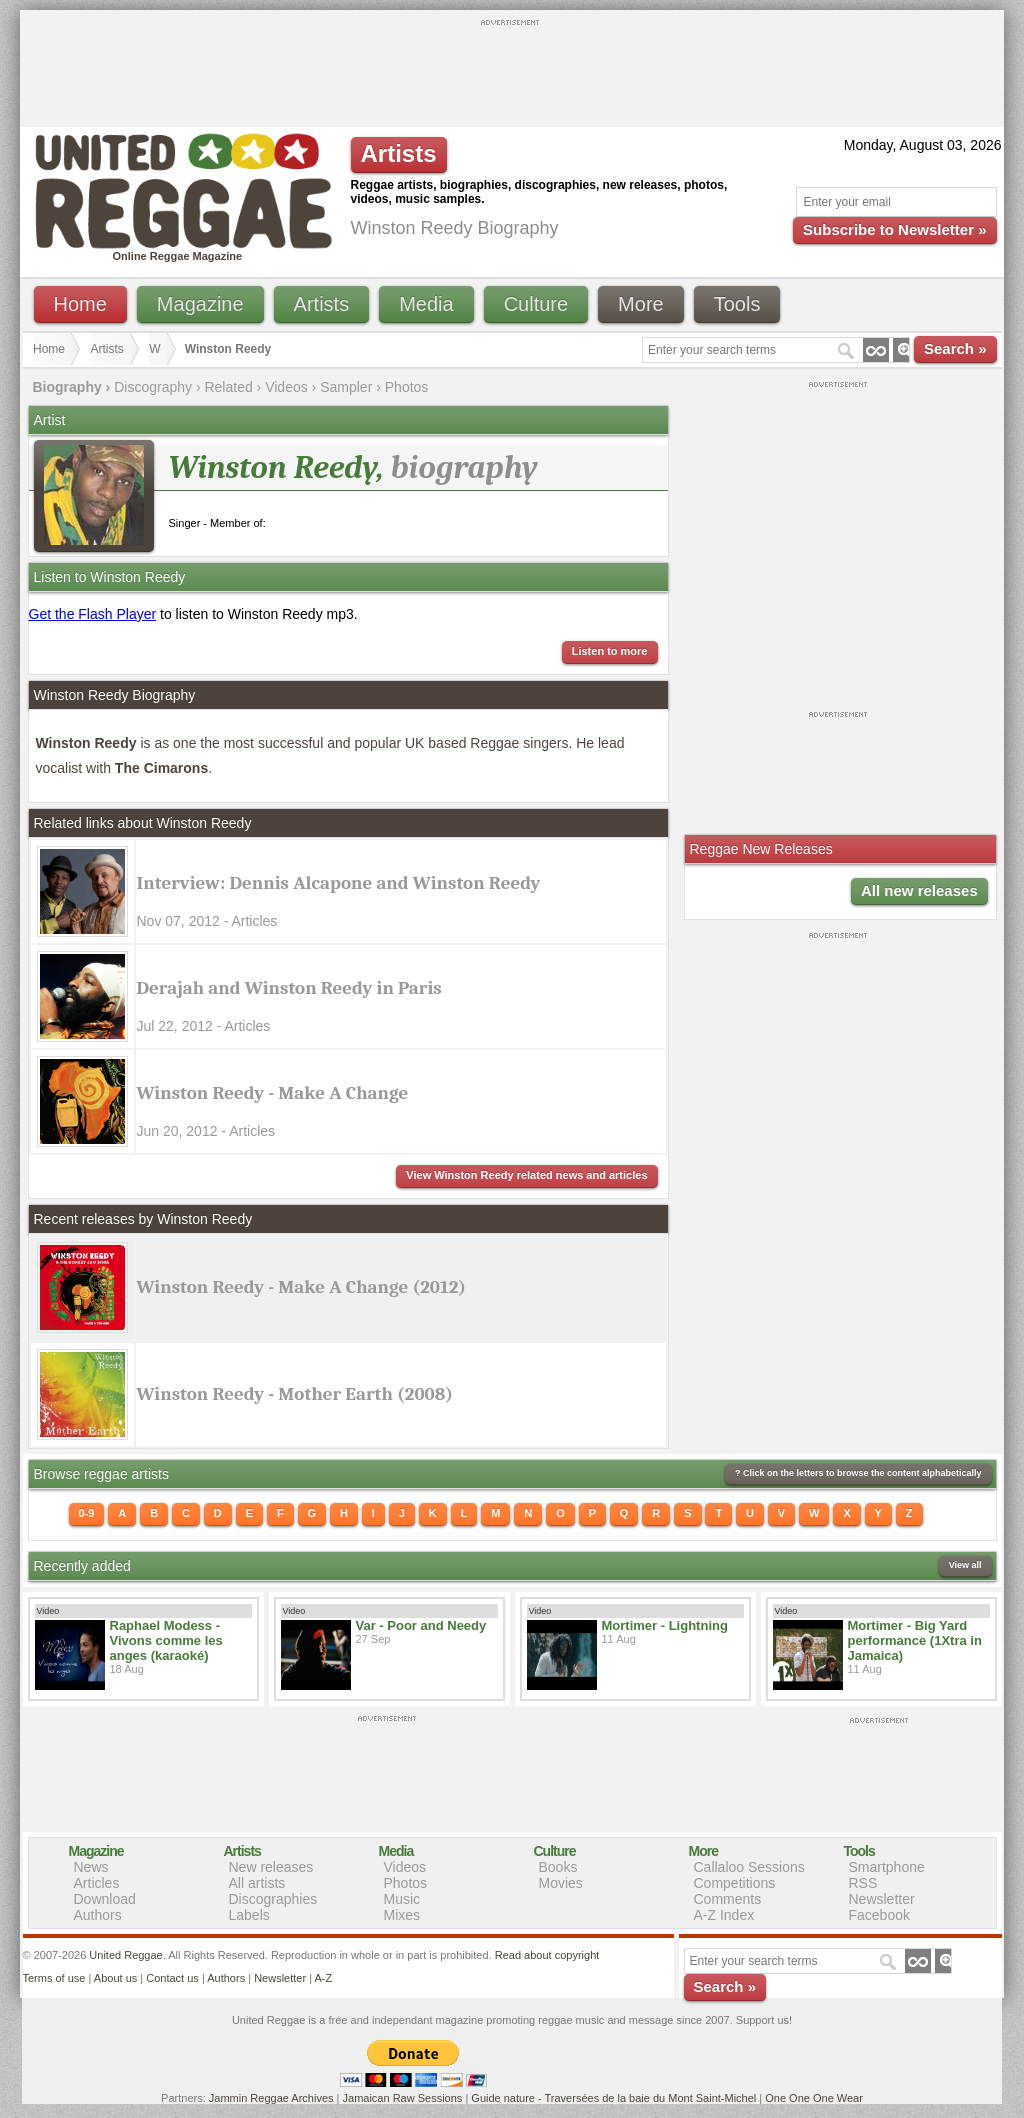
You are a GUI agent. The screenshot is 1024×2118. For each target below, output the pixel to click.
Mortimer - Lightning (665, 1625)
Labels (249, 1915)
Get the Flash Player (93, 614)
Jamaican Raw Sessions (403, 2098)
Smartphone (887, 1867)
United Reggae (125, 1955)
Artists (322, 304)
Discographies (273, 1899)
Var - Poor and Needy (421, 1625)
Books (558, 1867)
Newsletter (882, 1899)
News (91, 1867)
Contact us (172, 1978)
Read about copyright (547, 1955)
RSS (863, 1883)
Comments (728, 1899)
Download (105, 1899)
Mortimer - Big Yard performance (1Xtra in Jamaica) (915, 1640)
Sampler (346, 387)
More (641, 304)
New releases (271, 1867)
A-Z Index (724, 1915)
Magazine (200, 304)
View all (965, 1565)
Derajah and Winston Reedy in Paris (289, 988)
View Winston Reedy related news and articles (526, 1175)
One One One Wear (814, 2098)
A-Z (323, 1978)
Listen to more (610, 651)
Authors (98, 1915)
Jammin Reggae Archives (271, 2098)
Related (228, 387)
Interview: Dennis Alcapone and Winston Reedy (339, 883)
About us (115, 1978)
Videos (286, 387)
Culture (536, 304)
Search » (955, 348)
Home (80, 304)
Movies (561, 1883)
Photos (407, 387)
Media (426, 304)
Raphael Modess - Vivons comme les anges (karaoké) (166, 1640)
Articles (97, 1883)
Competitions (735, 1883)
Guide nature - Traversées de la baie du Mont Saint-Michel (613, 2098)
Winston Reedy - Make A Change (273, 1093)
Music (402, 1899)
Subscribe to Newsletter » (894, 229)
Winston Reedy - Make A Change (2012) (302, 1287)
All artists (257, 1883)
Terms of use (54, 1978)
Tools (737, 304)
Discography (153, 387)
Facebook (879, 1915)
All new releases (919, 890)
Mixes (402, 1915)
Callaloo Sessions (749, 1867)
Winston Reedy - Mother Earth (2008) (295, 1394)
